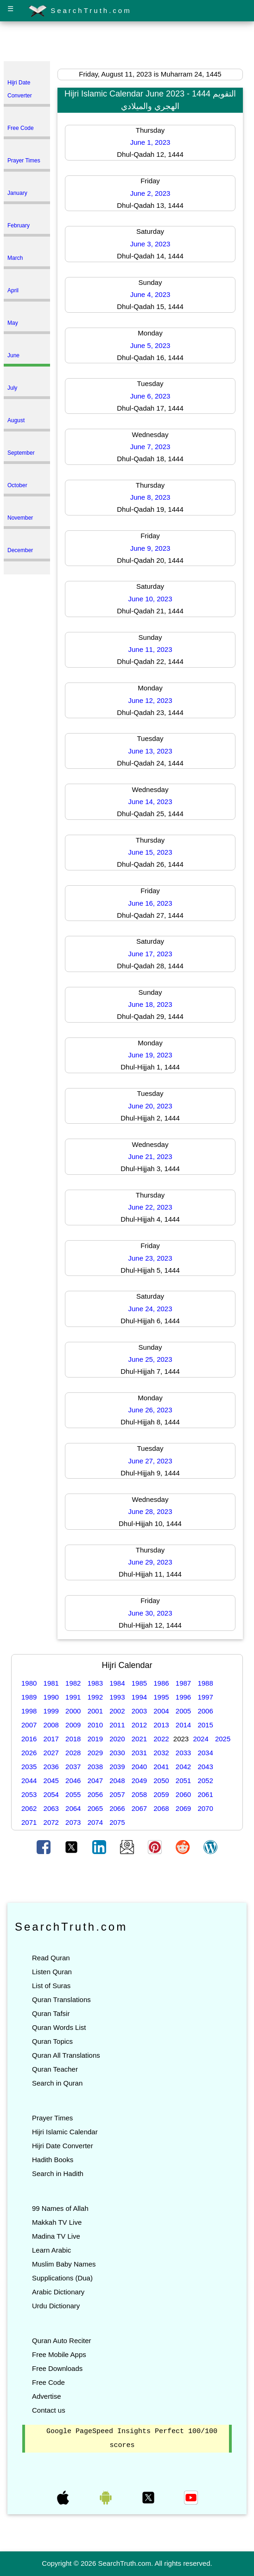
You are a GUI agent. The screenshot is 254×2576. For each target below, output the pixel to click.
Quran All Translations (66, 2055)
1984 (117, 1683)
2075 (117, 1822)
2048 (117, 1780)
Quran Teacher (55, 2069)
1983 (95, 1683)
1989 (29, 1697)
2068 (161, 1808)
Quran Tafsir (51, 2013)
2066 (117, 1808)
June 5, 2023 (150, 345)
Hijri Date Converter (62, 2146)
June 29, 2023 (150, 1562)
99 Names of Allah (60, 2208)
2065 (95, 1808)
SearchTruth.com (80, 11)
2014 (183, 1725)
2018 (73, 1739)
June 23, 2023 (150, 1258)
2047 (95, 1780)
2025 (222, 1739)
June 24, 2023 (150, 1309)
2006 (205, 1711)
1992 (95, 1697)
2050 (161, 1780)
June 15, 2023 (150, 852)
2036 (51, 1767)
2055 (73, 1794)
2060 (183, 1794)
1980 (29, 1683)
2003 (139, 1711)
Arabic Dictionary (58, 2292)
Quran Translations (61, 1999)
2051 (183, 1780)
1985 (139, 1683)
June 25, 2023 (150, 1359)
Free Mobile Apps (59, 2354)
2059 (161, 1794)
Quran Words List (59, 2027)
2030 (117, 1753)
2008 (51, 1725)
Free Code (48, 2382)
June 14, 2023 (150, 801)
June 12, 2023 (150, 700)
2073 (73, 1822)
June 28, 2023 (150, 1511)
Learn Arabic (51, 2250)
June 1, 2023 (150, 142)
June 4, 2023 (150, 294)
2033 (183, 1753)
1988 (205, 1683)
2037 (73, 1767)
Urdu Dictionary (56, 2306)
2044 (29, 1780)
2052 (205, 1780)
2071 (29, 1822)
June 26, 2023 (150, 1410)
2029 (95, 1753)
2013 (161, 1725)
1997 (205, 1697)
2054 (51, 1794)
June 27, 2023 (150, 1461)
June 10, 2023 (150, 599)
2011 (117, 1725)
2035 (29, 1767)
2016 (29, 1739)
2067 (139, 1808)
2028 (73, 1753)
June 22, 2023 (150, 1207)
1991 (73, 1697)
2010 (95, 1725)
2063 (51, 1808)
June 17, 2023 (150, 954)
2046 (73, 1780)
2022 (161, 1739)
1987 (183, 1683)
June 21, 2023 (150, 1156)
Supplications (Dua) (62, 2278)
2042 (183, 1767)
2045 (51, 1780)
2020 (117, 1739)
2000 (73, 1711)
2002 (117, 1711)
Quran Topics (52, 2041)
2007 (29, 1725)
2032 (161, 1753)
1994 (139, 1697)
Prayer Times (52, 2118)
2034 (205, 1753)
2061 (205, 1794)
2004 (161, 1711)
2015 (205, 1725)
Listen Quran (52, 1972)
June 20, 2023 (150, 1106)
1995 (161, 1697)
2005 (183, 1711)
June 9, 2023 (150, 548)
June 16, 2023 (150, 903)
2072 (51, 1822)
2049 (139, 1780)
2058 (139, 1794)
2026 (29, 1753)
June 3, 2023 (150, 244)
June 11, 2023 (150, 649)
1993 (117, 1697)
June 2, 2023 (150, 193)
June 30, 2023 (150, 1613)
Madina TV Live (56, 2236)
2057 (117, 1794)
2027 (51, 1753)
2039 (117, 1767)
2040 (139, 1767)
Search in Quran (57, 2083)
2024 (200, 1739)
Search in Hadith (57, 2173)
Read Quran (51, 1958)
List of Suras (51, 1986)
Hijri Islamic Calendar (65, 2132)
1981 (51, 1683)
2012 (139, 1725)
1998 (29, 1711)
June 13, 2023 (150, 751)
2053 (29, 1794)
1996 (183, 1697)
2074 (95, 1822)
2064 (73, 1808)
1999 (51, 1711)
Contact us (48, 2410)
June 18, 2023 (150, 1004)
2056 (95, 1794)
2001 (95, 1711)
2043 (205, 1767)
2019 (95, 1739)
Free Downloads (57, 2368)
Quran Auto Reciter (61, 2340)
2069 (183, 1808)
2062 (29, 1808)
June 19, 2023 (150, 1055)
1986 (161, 1683)
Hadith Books (52, 2160)
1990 (51, 1697)
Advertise (46, 2396)
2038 (95, 1767)
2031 (139, 1753)
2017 (51, 1739)
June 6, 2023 (150, 396)
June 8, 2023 (150, 497)
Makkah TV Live (57, 2222)
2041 (161, 1767)
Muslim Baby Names (64, 2264)
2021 (139, 1739)
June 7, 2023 (150, 447)
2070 (205, 1808)
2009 (73, 1725)
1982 (73, 1683)
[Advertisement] (127, 43)
